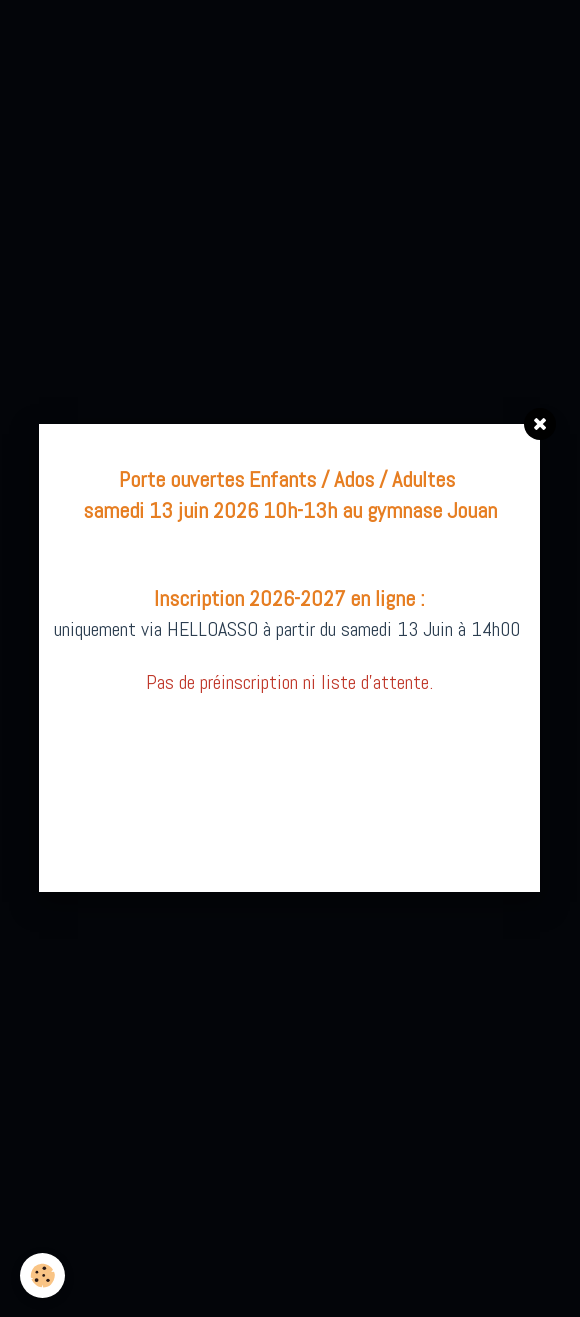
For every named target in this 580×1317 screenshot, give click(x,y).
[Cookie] (42, 1275)
